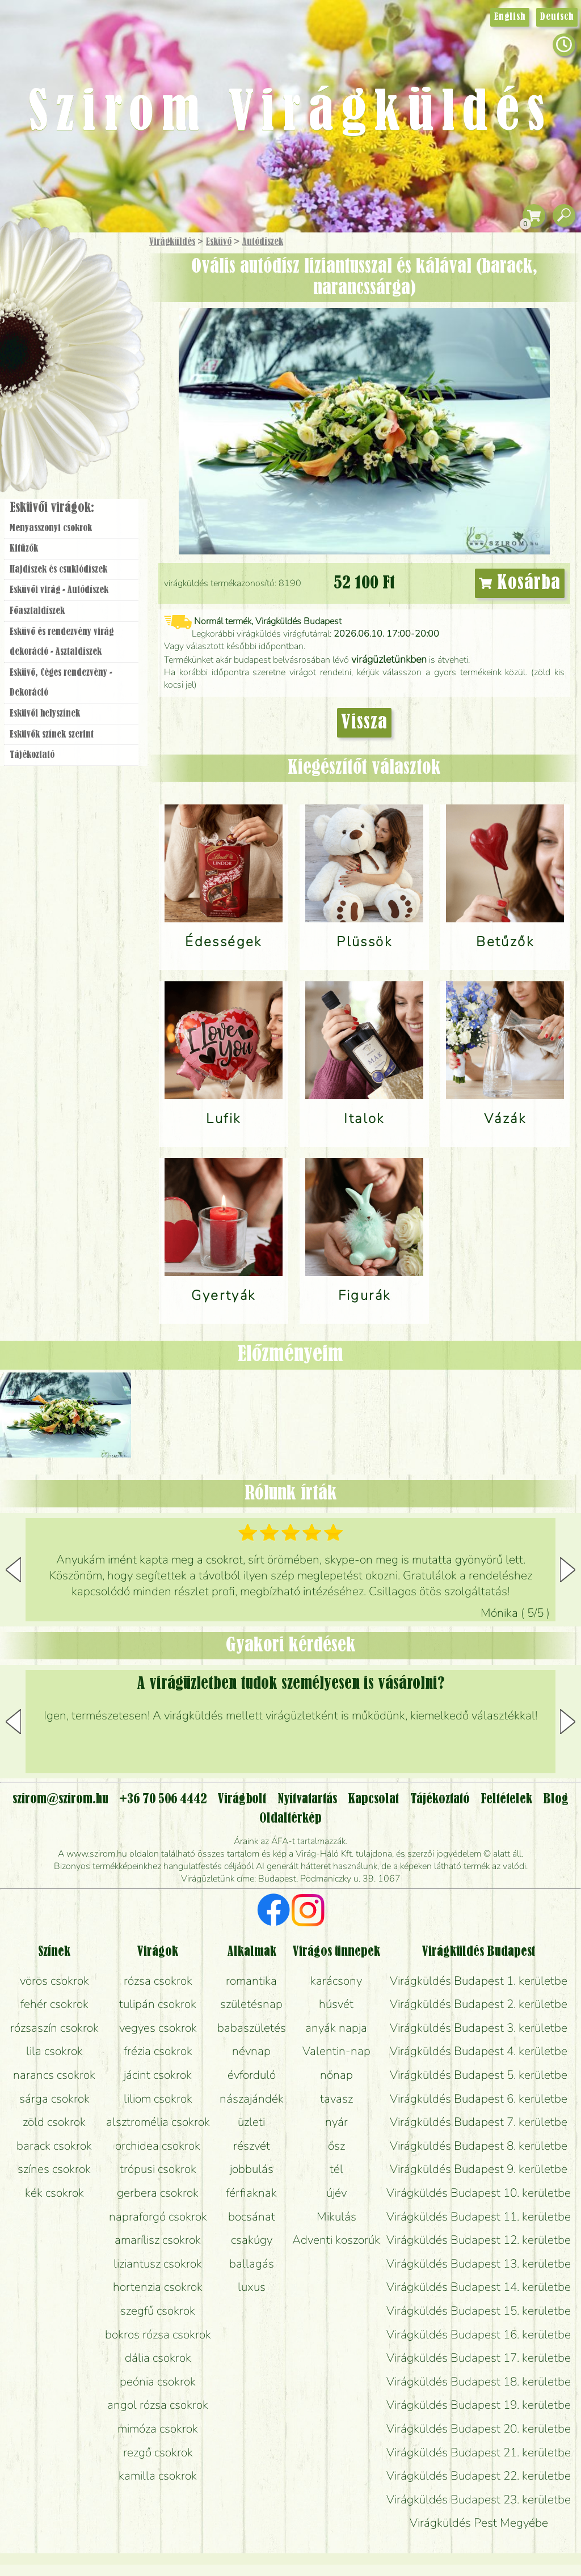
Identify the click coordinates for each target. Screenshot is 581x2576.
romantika (251, 1981)
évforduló (252, 2075)
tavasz (336, 2099)
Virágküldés (172, 242)
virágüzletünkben (389, 659)
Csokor (81, 297)
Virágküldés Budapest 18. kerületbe (478, 2381)
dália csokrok (158, 2358)
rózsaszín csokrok (54, 2028)
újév (336, 2193)
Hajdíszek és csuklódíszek (58, 569)
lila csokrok (54, 2051)
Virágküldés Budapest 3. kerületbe (478, 2028)
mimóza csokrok (157, 2429)
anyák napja (336, 2028)
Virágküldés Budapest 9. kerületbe (478, 2169)
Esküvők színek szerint (52, 734)
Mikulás (336, 2217)
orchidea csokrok (157, 2146)
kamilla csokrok (158, 2476)
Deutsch (557, 17)
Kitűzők (24, 548)
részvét (251, 2146)
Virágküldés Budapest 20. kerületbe (478, 2429)
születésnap (251, 2004)
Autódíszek (262, 242)
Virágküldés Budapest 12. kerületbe (478, 2240)
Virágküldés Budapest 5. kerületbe (478, 2075)
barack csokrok (54, 2146)
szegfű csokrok (157, 2311)
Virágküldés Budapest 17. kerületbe (478, 2358)
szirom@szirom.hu (60, 1799)
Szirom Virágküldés (290, 113)
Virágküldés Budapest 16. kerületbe (478, 2334)
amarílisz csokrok (158, 2240)
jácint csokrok (158, 2075)
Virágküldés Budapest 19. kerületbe (478, 2405)
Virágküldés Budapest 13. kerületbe (478, 2264)
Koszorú (86, 389)
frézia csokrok (158, 2051)
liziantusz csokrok (157, 2264)
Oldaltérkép (290, 1818)
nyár (336, 2122)
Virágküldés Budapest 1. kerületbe (478, 1981)
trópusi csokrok (158, 2169)
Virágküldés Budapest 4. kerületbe (478, 2051)
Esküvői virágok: (52, 508)
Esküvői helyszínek (45, 713)
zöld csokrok (54, 2122)
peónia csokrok (158, 2381)
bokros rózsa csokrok (158, 2334)
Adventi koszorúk (336, 2240)
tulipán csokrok (157, 2004)
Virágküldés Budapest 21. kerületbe (478, 2452)
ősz (336, 2146)
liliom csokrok (158, 2099)
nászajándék (252, 2099)
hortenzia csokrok (158, 2287)
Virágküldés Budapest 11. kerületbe (478, 2217)
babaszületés (251, 2028)
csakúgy (251, 2240)
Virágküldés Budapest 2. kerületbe (478, 2004)
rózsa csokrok (158, 1981)
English (509, 17)
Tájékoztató (32, 755)
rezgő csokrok (158, 2452)
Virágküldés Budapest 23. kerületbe (478, 2499)
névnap (251, 2051)
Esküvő (218, 242)
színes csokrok (54, 2169)
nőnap (336, 2075)
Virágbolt (68, 421)
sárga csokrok (54, 2099)
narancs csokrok (54, 2075)
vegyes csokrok (158, 2028)
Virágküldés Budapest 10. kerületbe (478, 2193)
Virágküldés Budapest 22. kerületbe (478, 2476)
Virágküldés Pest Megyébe (479, 2523)
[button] (567, 1569)
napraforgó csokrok (158, 2217)
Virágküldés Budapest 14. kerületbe (478, 2287)
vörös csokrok (54, 1981)
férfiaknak (251, 2193)
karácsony (336, 1981)
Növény (96, 325)
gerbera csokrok (158, 2193)
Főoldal (32, 261)
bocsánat (251, 2217)
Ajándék (55, 272)
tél (336, 2169)
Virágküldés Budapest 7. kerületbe (478, 2122)
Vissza (364, 723)
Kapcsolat (373, 1799)
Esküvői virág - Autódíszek (59, 590)
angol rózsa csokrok (157, 2405)
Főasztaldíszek (37, 611)
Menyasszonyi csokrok (51, 528)
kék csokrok (54, 2193)
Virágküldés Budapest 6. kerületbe (478, 2099)
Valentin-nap (336, 2051)
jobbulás (251, 2169)
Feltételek (506, 1799)
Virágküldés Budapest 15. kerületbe (478, 2311)
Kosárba (520, 583)
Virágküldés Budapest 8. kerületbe (478, 2146)
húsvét (336, 2004)
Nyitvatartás (307, 1799)
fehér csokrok (54, 2004)
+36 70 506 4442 (163, 1799)
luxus (252, 2287)
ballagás (251, 2264)
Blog (556, 1799)
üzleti (251, 2122)
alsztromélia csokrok (158, 2122)
